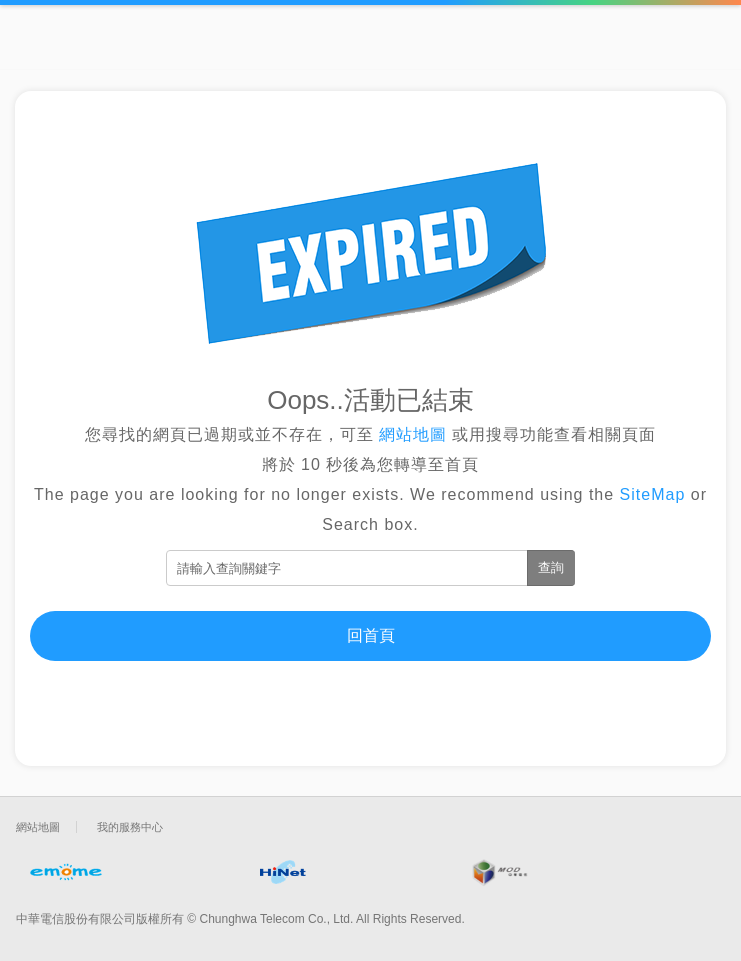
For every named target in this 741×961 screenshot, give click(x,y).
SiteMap (653, 494)
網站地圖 (413, 434)
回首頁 (371, 635)
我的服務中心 (130, 827)
